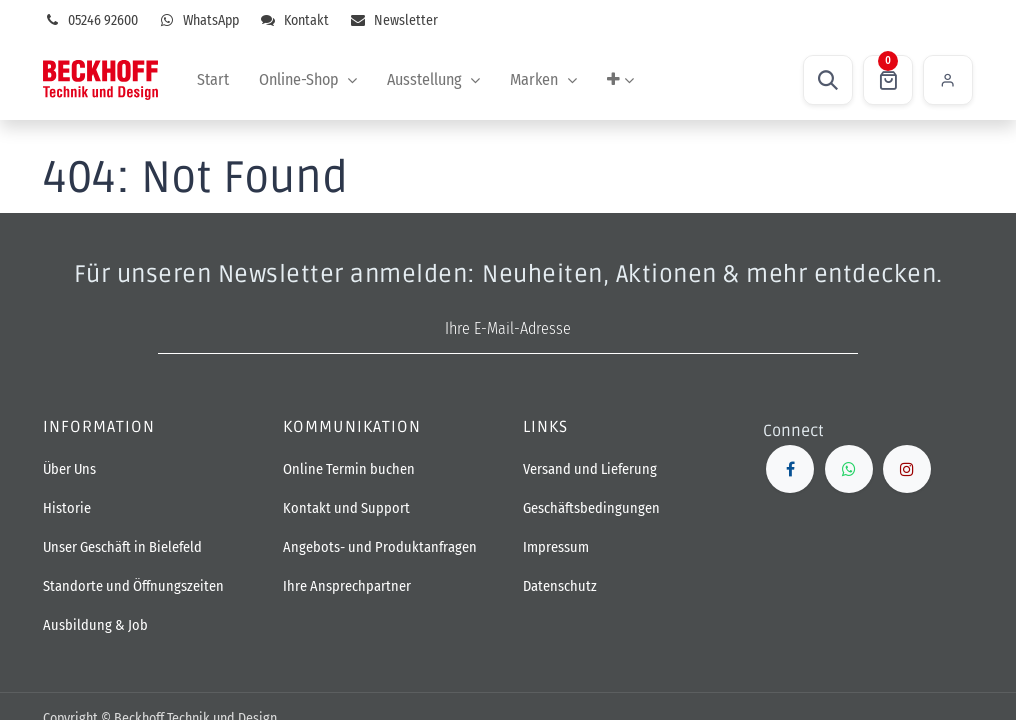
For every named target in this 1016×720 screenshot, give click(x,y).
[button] (828, 80)
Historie (67, 508)
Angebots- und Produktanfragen (380, 547)
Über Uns (69, 469)
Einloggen (948, 80)
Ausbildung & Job (95, 625)
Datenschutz (560, 586)
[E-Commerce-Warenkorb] (888, 80)
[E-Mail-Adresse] (508, 329)
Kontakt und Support (346, 508)
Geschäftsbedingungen (591, 508)
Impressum (556, 547)
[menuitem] (213, 80)
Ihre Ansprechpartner (347, 586)
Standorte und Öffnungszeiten (133, 586)
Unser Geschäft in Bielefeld (122, 547)
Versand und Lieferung (590, 469)
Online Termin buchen (350, 469)
